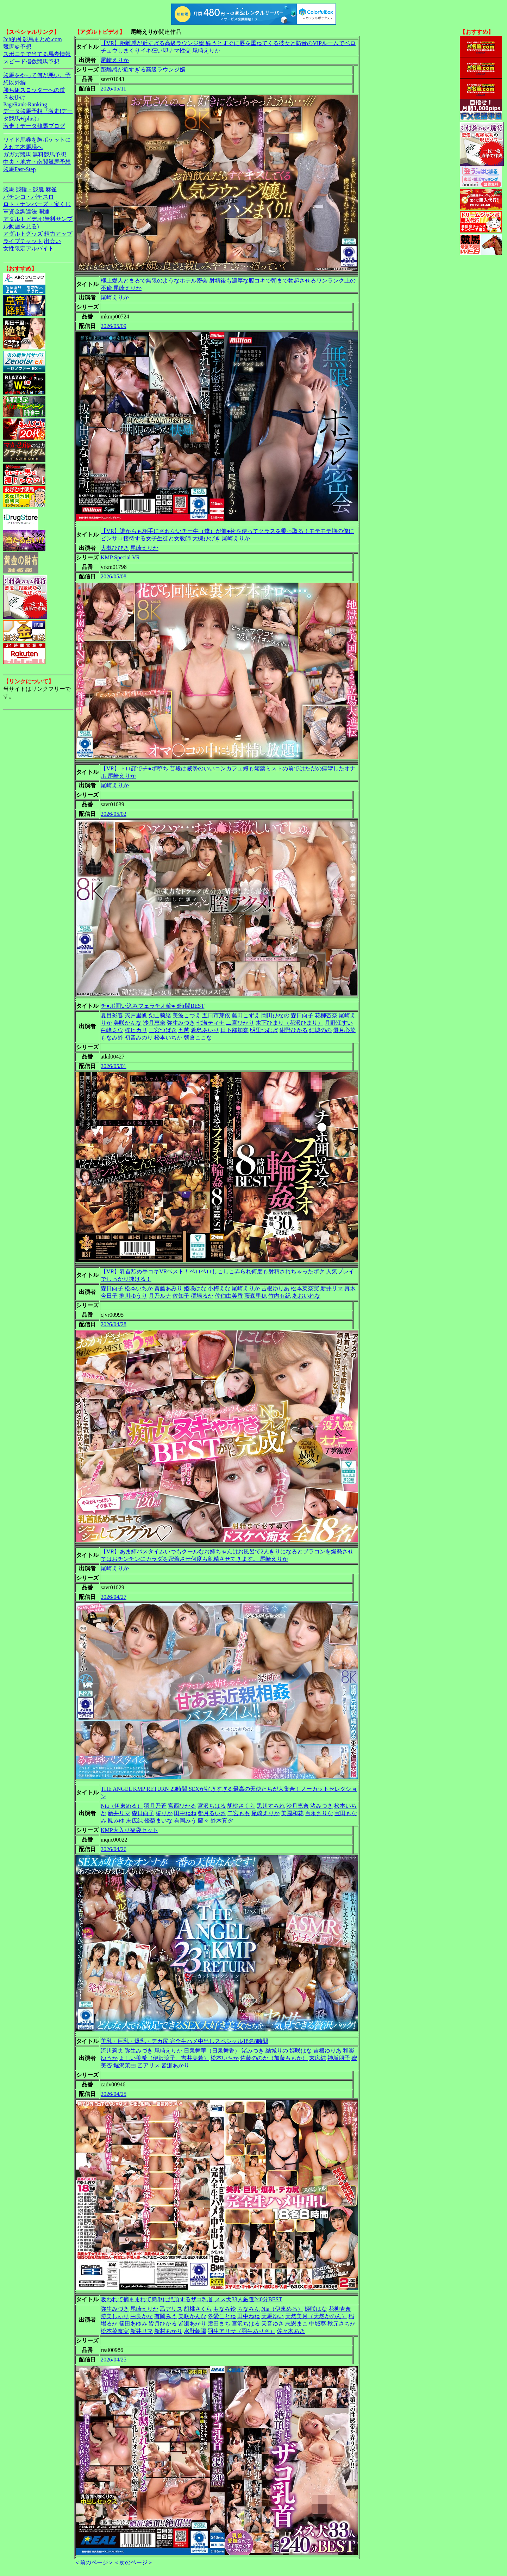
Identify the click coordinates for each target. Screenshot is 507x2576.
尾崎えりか (115, 60)
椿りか (164, 1813)
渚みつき (321, 1806)
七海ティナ (210, 1023)
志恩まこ (296, 2324)
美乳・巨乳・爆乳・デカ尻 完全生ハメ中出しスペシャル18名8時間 (184, 2041)
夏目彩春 (112, 1015)
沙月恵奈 (154, 1023)
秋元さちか (341, 2324)
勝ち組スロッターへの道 (34, 90)
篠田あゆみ (133, 2324)
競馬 (8, 189)
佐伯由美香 (229, 1296)
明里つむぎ (264, 1030)
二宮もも (238, 1813)
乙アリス (148, 2065)
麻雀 (51, 189)
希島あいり (205, 1030)
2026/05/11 (113, 89)
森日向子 (302, 1015)
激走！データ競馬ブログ (34, 126)
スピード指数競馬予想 (31, 61)
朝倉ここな (198, 1038)
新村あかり (168, 2331)
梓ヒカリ (136, 1030)
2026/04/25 (113, 2094)
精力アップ (58, 234)
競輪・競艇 (30, 189)
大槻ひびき (115, 548)
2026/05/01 (113, 1066)
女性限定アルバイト (28, 249)
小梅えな (219, 1288)
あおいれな (306, 1296)
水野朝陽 (195, 2331)
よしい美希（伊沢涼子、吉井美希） (164, 2058)
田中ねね (185, 1813)
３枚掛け (14, 97)
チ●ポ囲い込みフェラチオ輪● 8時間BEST (152, 1006)
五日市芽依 (216, 1015)
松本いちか (168, 1038)
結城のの (320, 1030)
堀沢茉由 (124, 2065)
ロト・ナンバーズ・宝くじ (37, 204)
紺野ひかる (294, 1030)
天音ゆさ (272, 2324)
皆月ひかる (163, 2324)
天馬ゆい (272, 2316)
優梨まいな (158, 1821)
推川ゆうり (133, 1296)
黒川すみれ (271, 1806)
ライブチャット (23, 241)
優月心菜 (344, 1030)
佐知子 (181, 1296)
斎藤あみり (168, 1288)
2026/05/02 (113, 814)
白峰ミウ (112, 1030)
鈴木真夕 (222, 1821)
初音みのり (139, 1038)
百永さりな (319, 1813)
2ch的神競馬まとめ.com (32, 39)
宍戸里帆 (136, 1015)
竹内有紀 (279, 1296)
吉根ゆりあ (275, 1288)
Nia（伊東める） (122, 1806)
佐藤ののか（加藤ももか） (274, 2058)
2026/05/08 (113, 576)
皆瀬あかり (175, 2065)
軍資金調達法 (20, 212)
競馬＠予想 (17, 47)
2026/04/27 (113, 1597)
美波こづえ (187, 1015)
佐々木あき (291, 2331)
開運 (44, 212)
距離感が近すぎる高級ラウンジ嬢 (143, 70)
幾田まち (219, 2324)
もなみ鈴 (112, 1038)
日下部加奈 (234, 1030)
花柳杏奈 (326, 1015)
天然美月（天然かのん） (316, 2316)
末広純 (134, 1821)
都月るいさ (212, 1813)
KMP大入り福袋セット (129, 1830)
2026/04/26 (113, 1849)
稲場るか (202, 1296)
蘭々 (203, 1821)
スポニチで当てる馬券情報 (37, 54)
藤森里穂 (255, 1296)
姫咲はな (195, 1288)
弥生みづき (181, 1023)
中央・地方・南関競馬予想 (37, 162)
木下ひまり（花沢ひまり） (289, 1023)
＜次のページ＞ (133, 2562)
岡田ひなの (275, 1015)
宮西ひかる (182, 1806)
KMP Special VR (120, 557)
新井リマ (331, 1288)
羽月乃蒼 (155, 1806)
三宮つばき (163, 1030)
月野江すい (339, 1023)
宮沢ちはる (212, 1806)
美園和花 (292, 1813)
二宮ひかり (240, 1023)
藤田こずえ (246, 1015)
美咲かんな (127, 1023)
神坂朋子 (338, 2058)
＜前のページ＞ (94, 2562)
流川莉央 (112, 2051)
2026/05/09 (113, 326)
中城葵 (317, 2324)
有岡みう (185, 1821)
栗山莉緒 (160, 1015)
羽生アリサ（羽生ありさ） (241, 2331)
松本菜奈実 (305, 1288)
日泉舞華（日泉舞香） (212, 2051)
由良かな (141, 2316)
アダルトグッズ (23, 234)
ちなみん (248, 2309)
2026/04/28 (113, 1324)
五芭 (183, 1030)
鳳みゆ (116, 1821)
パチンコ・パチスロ (28, 197)
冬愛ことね (222, 2316)
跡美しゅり (115, 2316)
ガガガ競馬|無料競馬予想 (34, 154)
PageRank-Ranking (25, 104)
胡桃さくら (241, 1806)
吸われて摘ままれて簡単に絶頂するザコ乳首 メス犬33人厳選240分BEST (191, 2299)
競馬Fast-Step (19, 169)
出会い (52, 241)
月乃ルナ (160, 1296)
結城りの (276, 2051)
